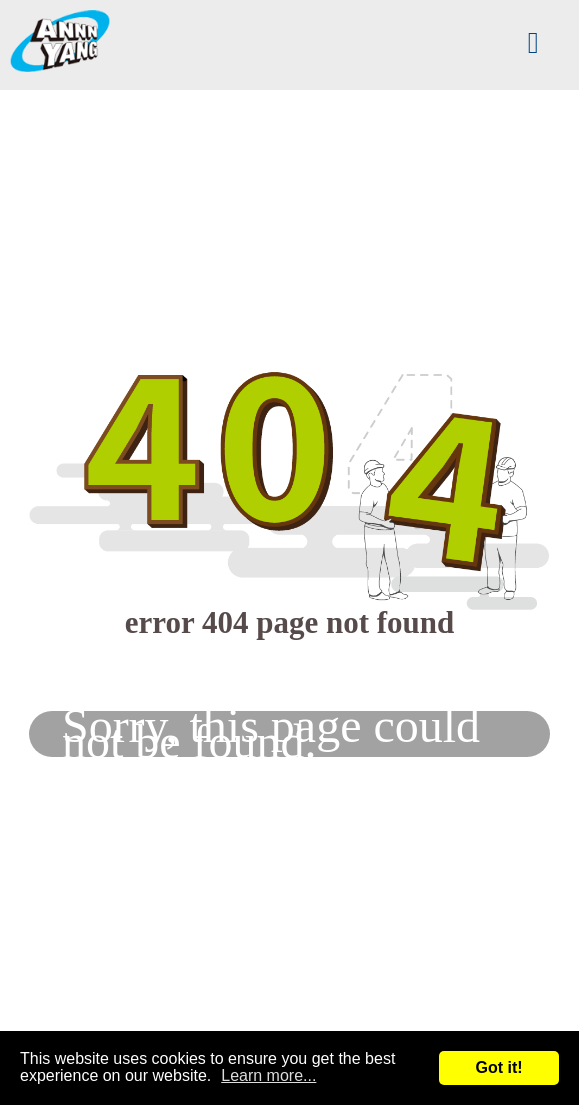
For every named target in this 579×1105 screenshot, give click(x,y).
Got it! (498, 1067)
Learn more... (268, 1075)
